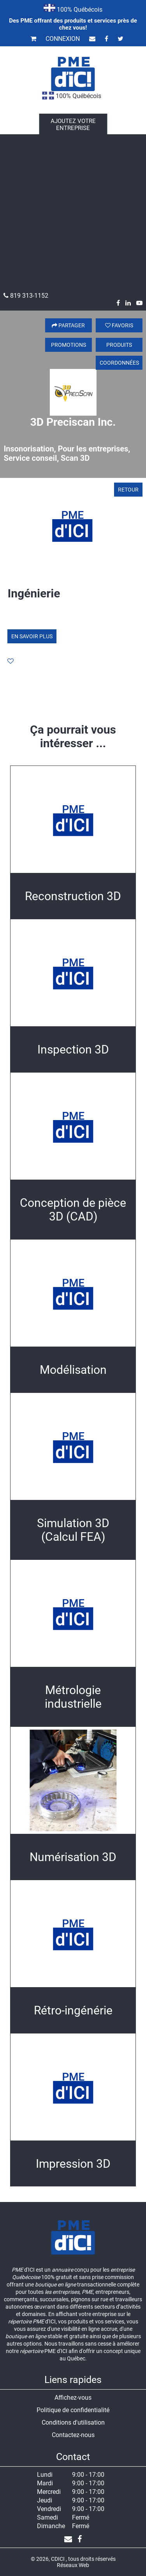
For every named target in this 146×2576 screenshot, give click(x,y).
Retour (128, 489)
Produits (119, 345)
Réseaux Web (73, 2565)
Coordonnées (119, 363)
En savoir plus (32, 636)
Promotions (68, 345)
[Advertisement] (73, 215)
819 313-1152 (26, 295)
